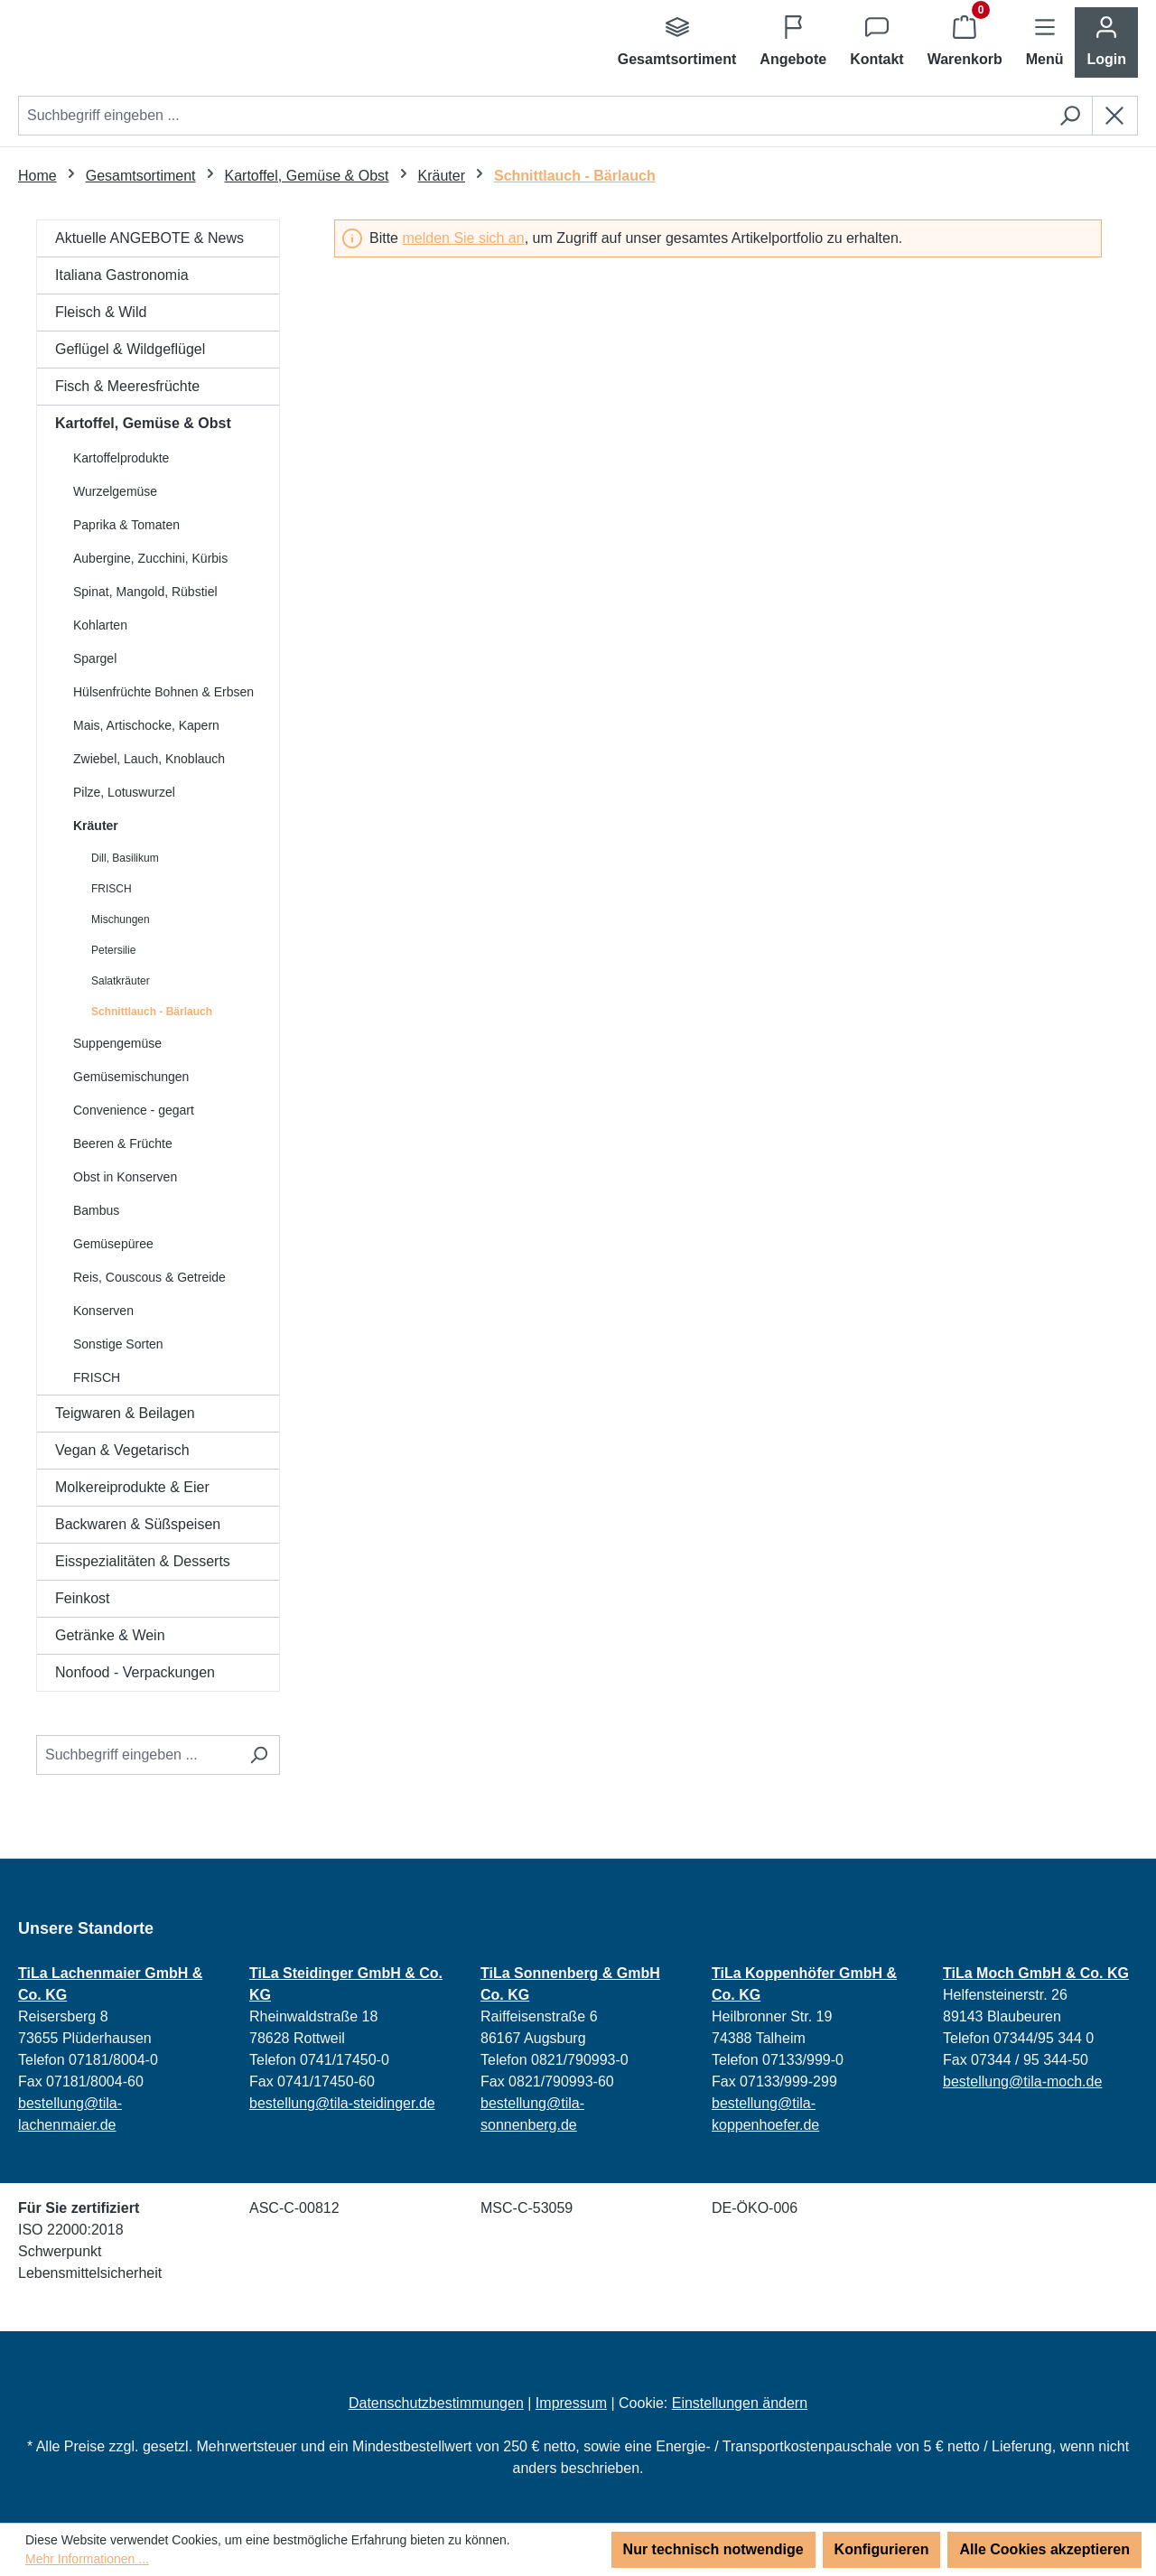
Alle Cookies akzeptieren (1044, 2549)
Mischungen (120, 919)
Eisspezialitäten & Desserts (142, 1561)
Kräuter (95, 825)
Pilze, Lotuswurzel (124, 792)
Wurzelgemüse (115, 491)
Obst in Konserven (125, 1177)
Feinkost (82, 1598)
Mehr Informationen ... (87, 2559)
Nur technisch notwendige (713, 2549)
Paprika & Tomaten (126, 525)
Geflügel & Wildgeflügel (130, 349)
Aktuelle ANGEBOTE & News (149, 238)
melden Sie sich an (463, 238)
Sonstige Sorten (118, 1344)
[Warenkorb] (965, 42)
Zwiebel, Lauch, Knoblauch (149, 758)
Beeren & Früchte (122, 1143)
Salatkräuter (120, 981)
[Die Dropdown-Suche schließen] (1115, 115)
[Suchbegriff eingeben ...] (137, 1755)
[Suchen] (1070, 115)
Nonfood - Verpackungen (135, 1672)
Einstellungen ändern (739, 2403)
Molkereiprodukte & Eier (132, 1487)
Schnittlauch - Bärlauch (151, 1011)
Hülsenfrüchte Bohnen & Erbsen (163, 692)
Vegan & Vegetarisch (122, 1450)
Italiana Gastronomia (122, 275)
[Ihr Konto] (1106, 42)
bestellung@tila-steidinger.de (342, 2103)
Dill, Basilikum (125, 858)
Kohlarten (100, 625)
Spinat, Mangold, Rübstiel (145, 591)
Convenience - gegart (133, 1110)
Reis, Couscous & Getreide (149, 1277)
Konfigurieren (881, 2549)
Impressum (571, 2403)
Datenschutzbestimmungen (436, 2403)
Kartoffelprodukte (121, 458)
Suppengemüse (117, 1043)
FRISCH (111, 888)
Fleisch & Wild (100, 312)
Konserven (103, 1310)
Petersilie (113, 950)
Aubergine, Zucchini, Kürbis (150, 558)
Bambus (96, 1210)
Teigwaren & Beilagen (125, 1413)
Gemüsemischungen (131, 1076)
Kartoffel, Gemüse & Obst (143, 423)
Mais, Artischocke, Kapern (146, 725)
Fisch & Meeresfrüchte (127, 386)
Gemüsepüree (113, 1244)
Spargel (95, 658)
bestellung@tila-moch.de (1022, 2081)
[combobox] (533, 115)
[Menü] (1045, 42)
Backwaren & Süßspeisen (137, 1524)
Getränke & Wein (110, 1635)
